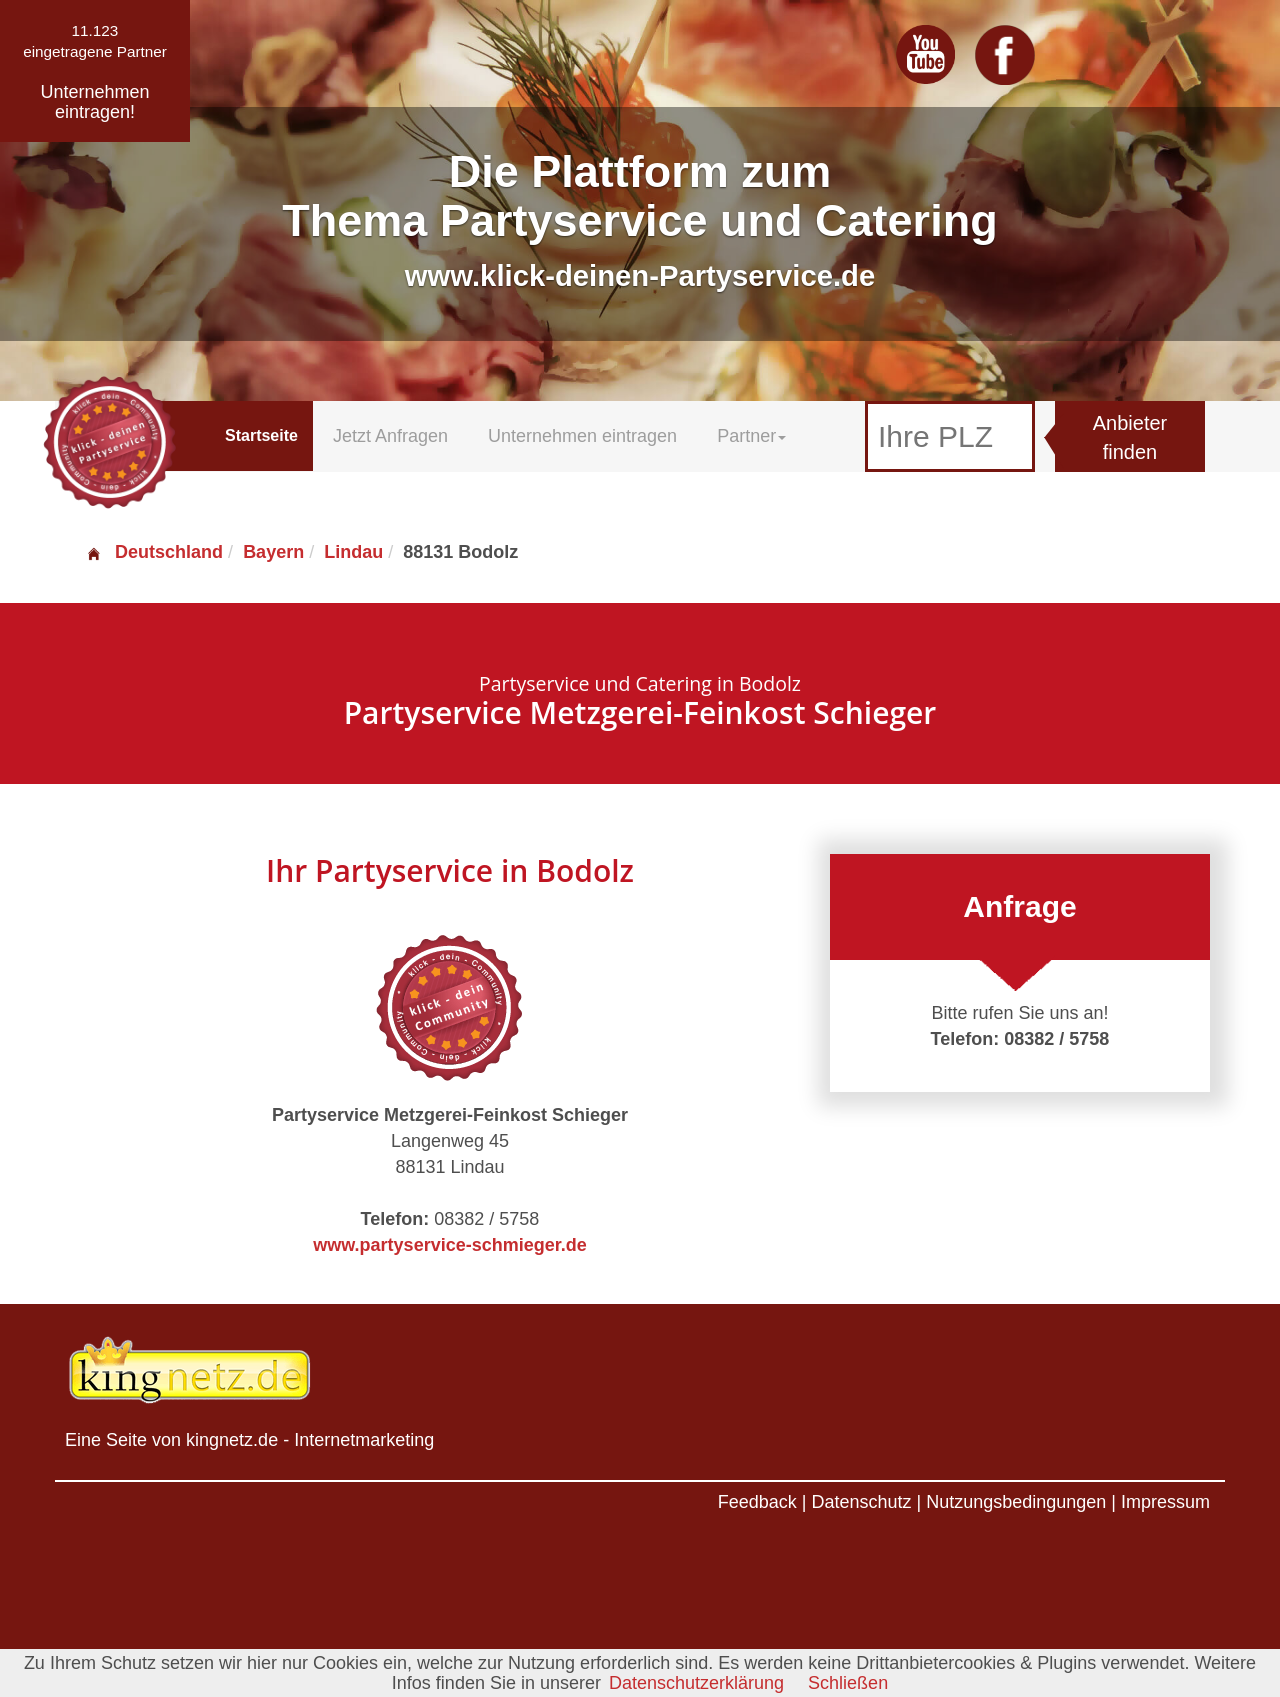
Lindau (353, 552)
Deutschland (154, 552)
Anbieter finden (1130, 437)
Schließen (848, 1683)
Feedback (757, 1502)
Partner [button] (751, 436)
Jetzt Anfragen (390, 436)
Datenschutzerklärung (696, 1683)
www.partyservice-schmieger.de (449, 1245)
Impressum (1165, 1502)
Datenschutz (861, 1502)
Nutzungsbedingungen (1016, 1502)
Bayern (273, 552)
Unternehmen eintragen (582, 436)
